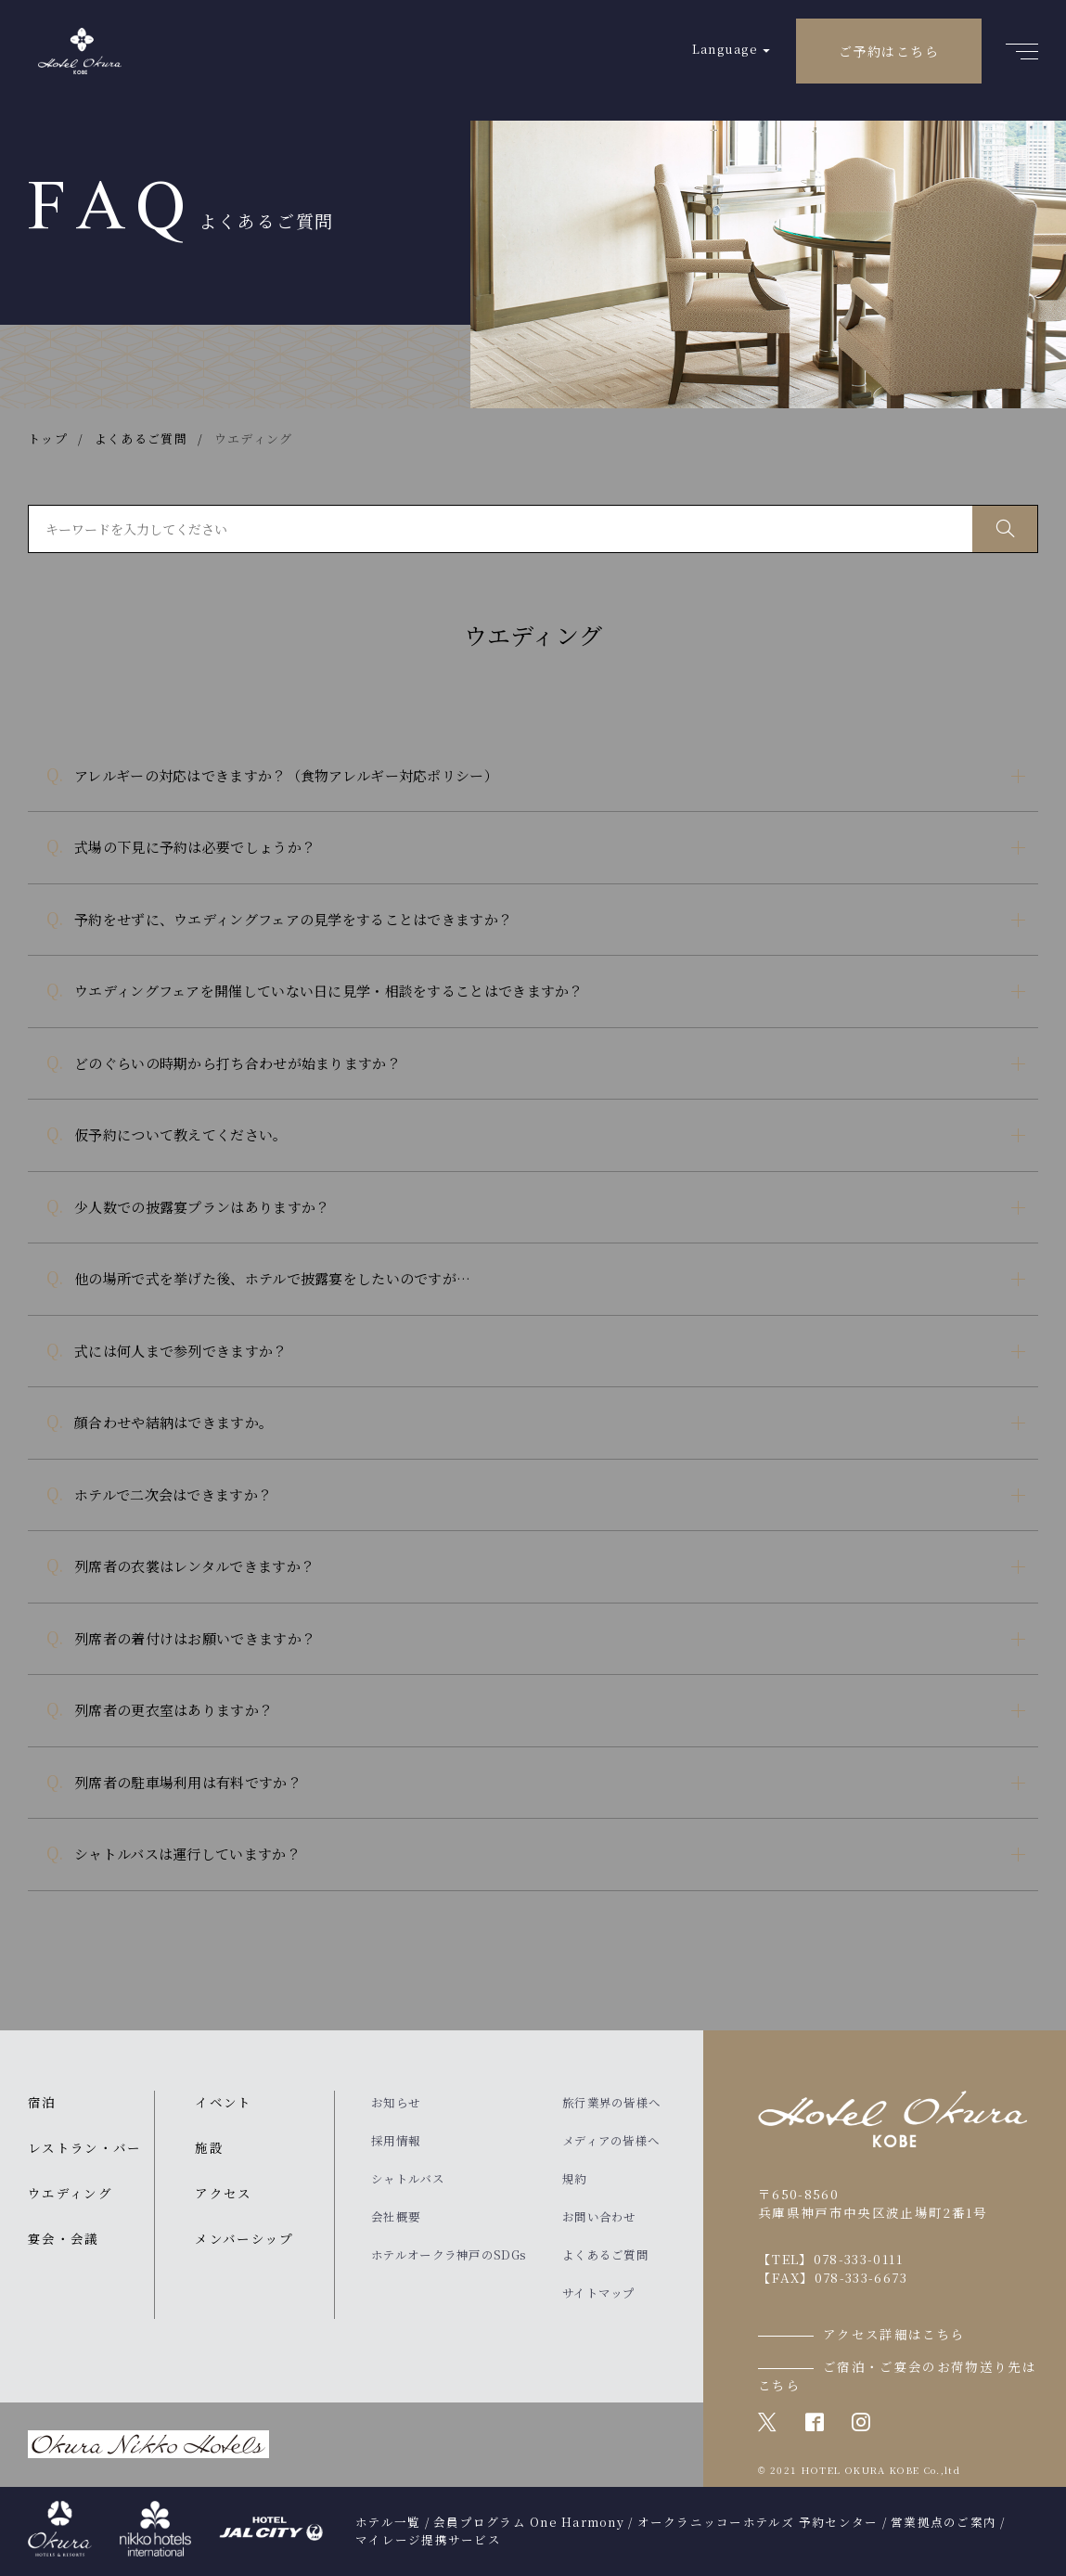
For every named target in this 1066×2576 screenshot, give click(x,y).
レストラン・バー (85, 2147)
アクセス (223, 2192)
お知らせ (395, 2102)
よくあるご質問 (605, 2255)
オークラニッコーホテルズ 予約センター (758, 2522)
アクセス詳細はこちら (894, 2334)
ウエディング (70, 2192)
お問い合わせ (599, 2217)
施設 (209, 2147)
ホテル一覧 (387, 2522)
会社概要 (395, 2217)
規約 (574, 2178)
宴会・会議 (63, 2238)
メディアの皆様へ (611, 2140)
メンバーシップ (244, 2238)
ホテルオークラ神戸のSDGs (448, 2255)
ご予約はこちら (889, 51)
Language (725, 49)
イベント (223, 2102)
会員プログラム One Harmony (528, 2522)
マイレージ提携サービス (428, 2539)
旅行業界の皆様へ (611, 2102)
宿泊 (42, 2102)
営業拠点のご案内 (943, 2522)
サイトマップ (599, 2293)
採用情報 (395, 2140)
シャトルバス (407, 2178)
